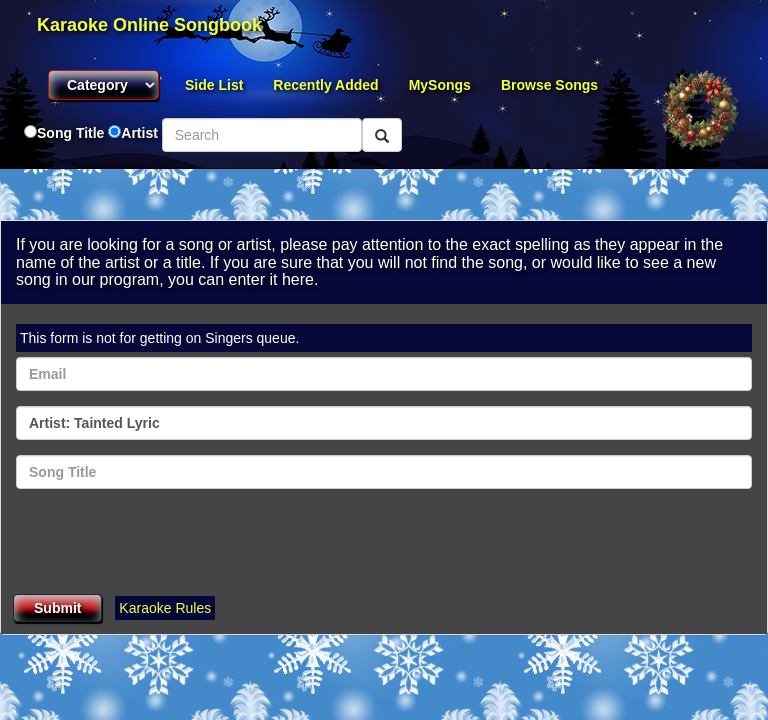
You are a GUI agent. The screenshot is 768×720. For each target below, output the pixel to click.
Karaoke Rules (165, 608)
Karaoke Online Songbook (149, 25)
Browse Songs (549, 85)
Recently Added (325, 85)
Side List (214, 85)
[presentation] (168, 543)
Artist (139, 133)
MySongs (440, 85)
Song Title (72, 133)
